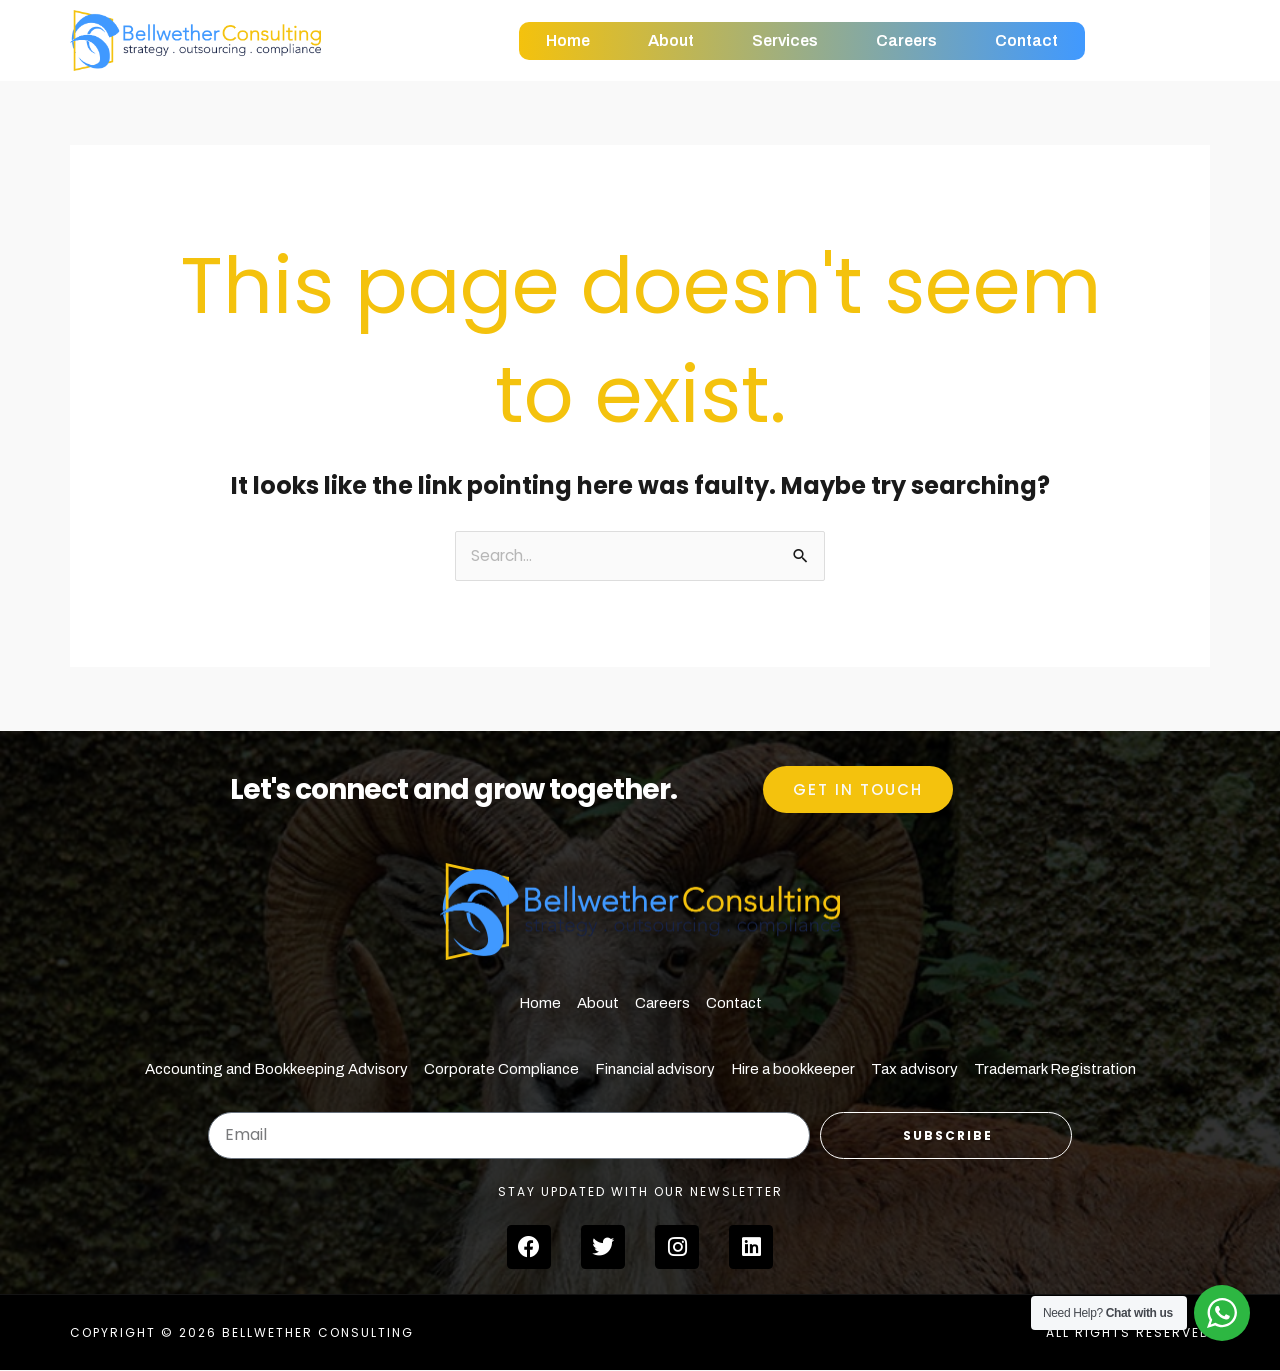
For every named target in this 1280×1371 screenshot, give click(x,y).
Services (785, 40)
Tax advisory (914, 1070)
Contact (1026, 40)
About (671, 40)
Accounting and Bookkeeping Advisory (276, 1070)
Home (568, 40)
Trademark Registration (1055, 1070)
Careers (906, 40)
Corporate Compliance (501, 1070)
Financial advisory (655, 1070)
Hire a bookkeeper (793, 1070)
